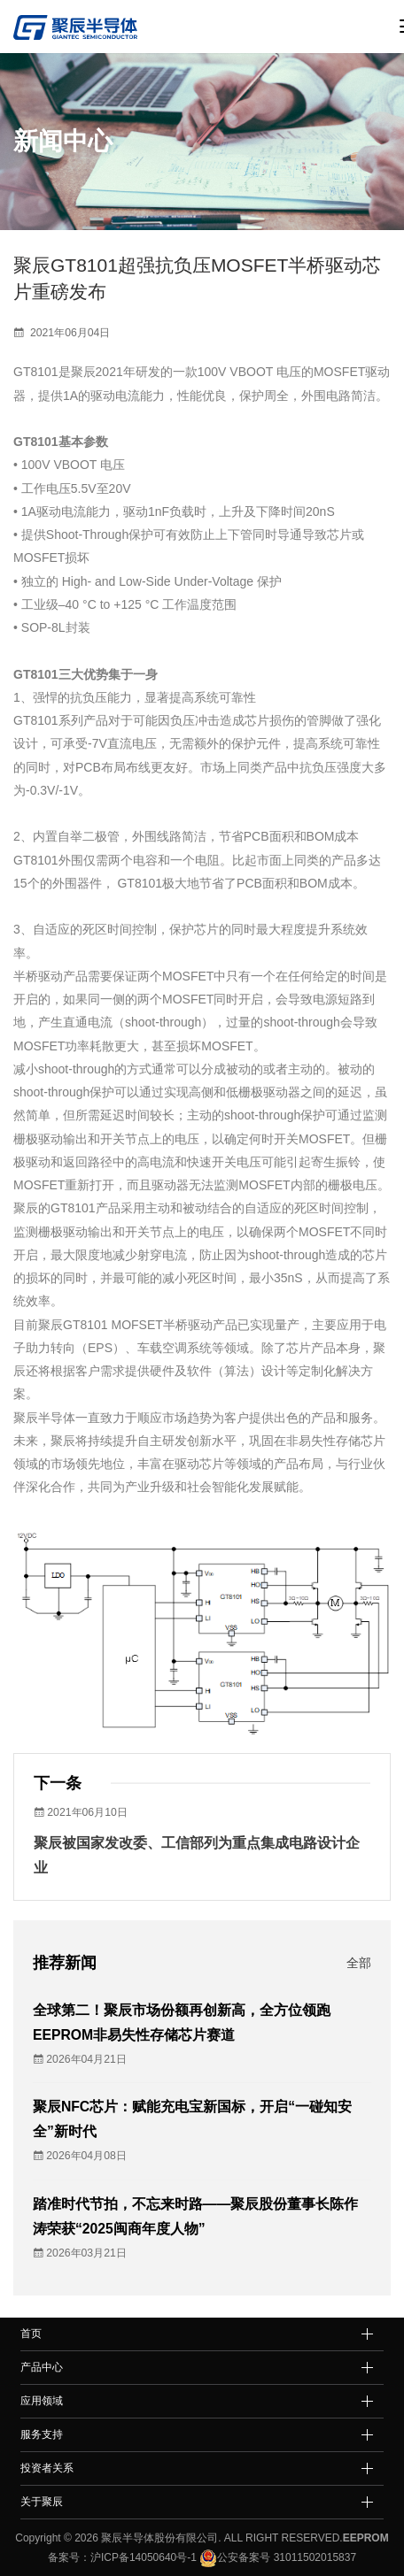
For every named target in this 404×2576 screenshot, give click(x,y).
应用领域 (41, 2401)
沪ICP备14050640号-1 (143, 2557)
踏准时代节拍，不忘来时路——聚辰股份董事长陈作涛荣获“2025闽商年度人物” (196, 2216)
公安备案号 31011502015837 (276, 2557)
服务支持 (41, 2434)
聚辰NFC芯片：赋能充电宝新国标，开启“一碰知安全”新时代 (192, 2119)
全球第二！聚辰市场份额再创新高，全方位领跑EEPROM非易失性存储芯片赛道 (181, 2022)
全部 (358, 1963)
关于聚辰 (41, 2501)
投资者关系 (47, 2468)
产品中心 (41, 2367)
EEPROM (366, 2538)
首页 (31, 2333)
